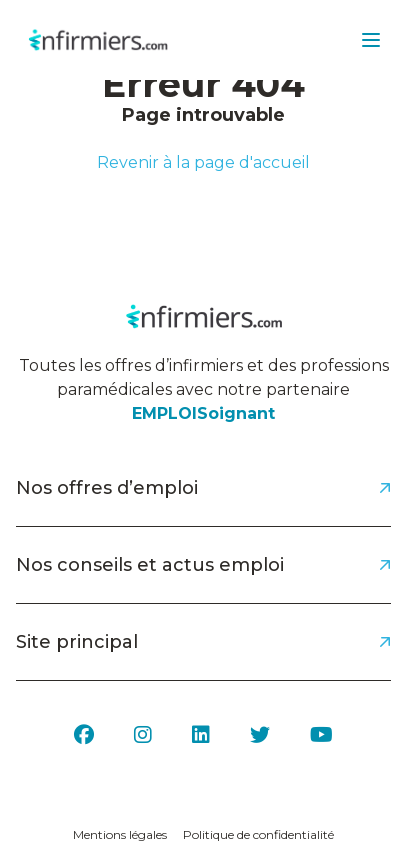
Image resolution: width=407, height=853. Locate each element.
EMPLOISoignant (203, 413)
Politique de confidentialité (258, 834)
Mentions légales (120, 834)
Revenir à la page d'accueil (203, 162)
